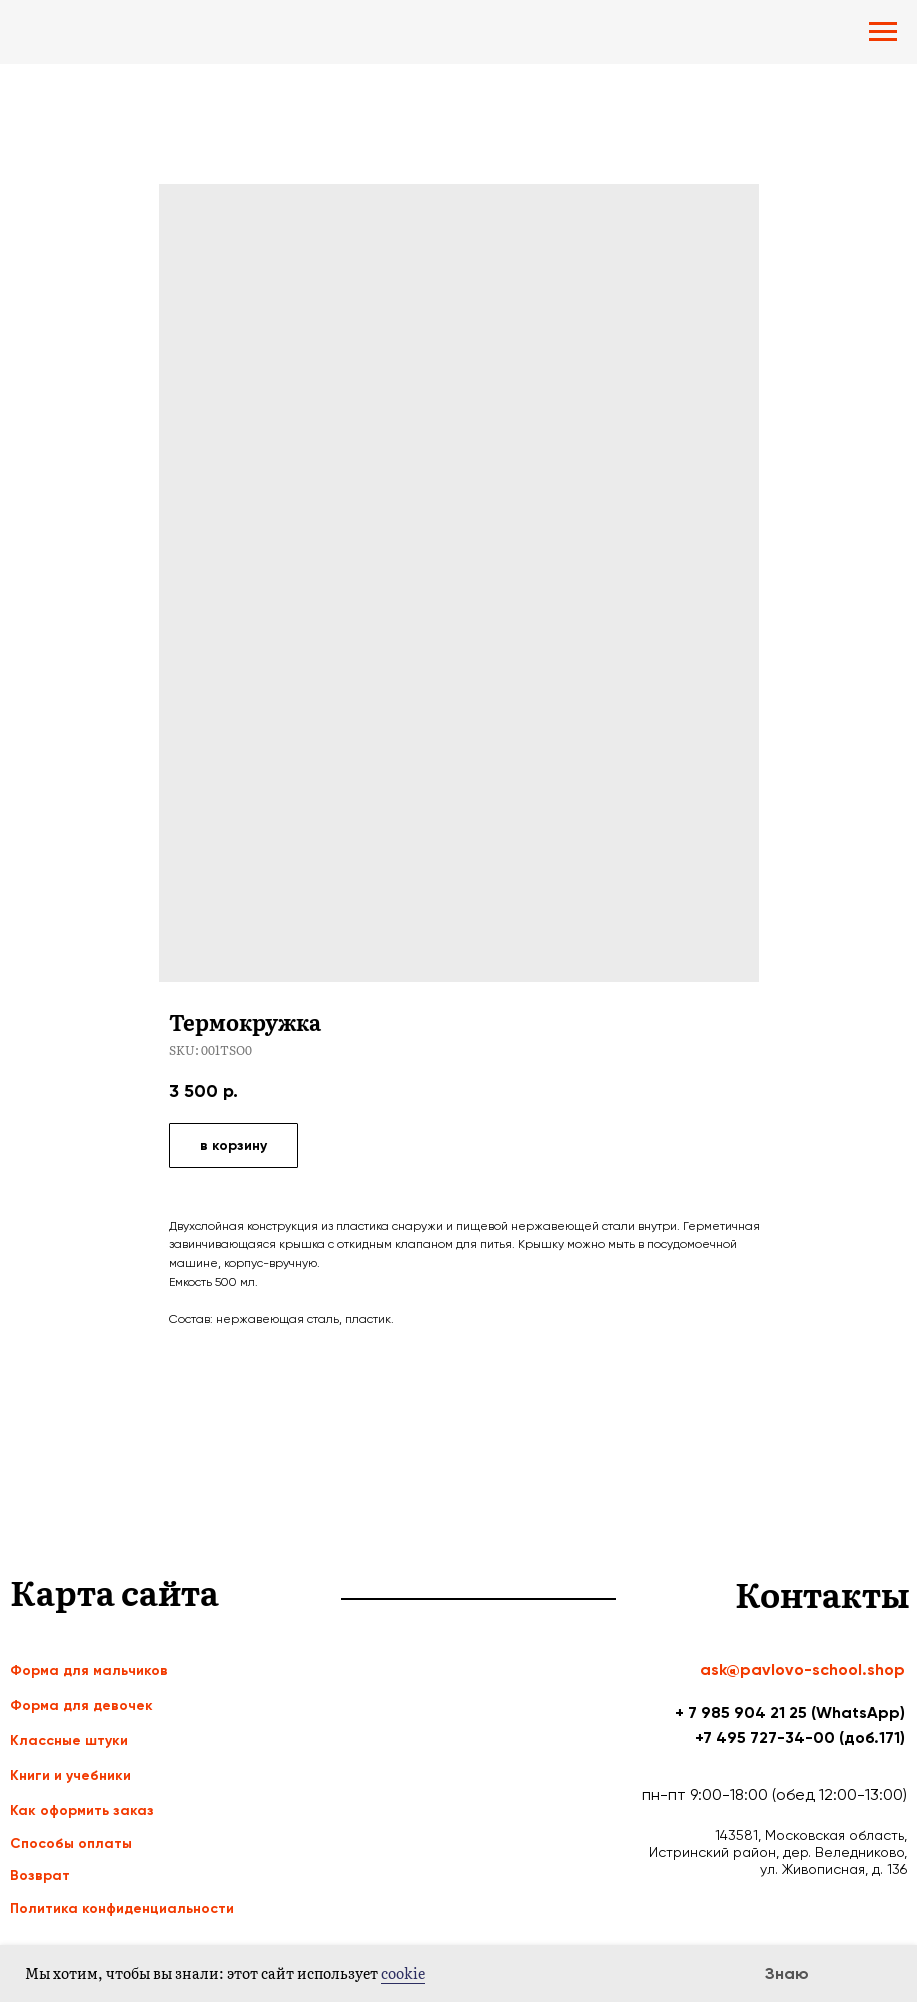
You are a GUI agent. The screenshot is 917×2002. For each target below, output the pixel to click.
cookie (403, 1973)
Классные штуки (69, 1740)
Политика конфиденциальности (122, 1908)
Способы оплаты (71, 1843)
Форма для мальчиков (89, 1670)
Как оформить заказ (82, 1810)
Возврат (40, 1875)
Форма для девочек (81, 1705)
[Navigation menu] (883, 32)
